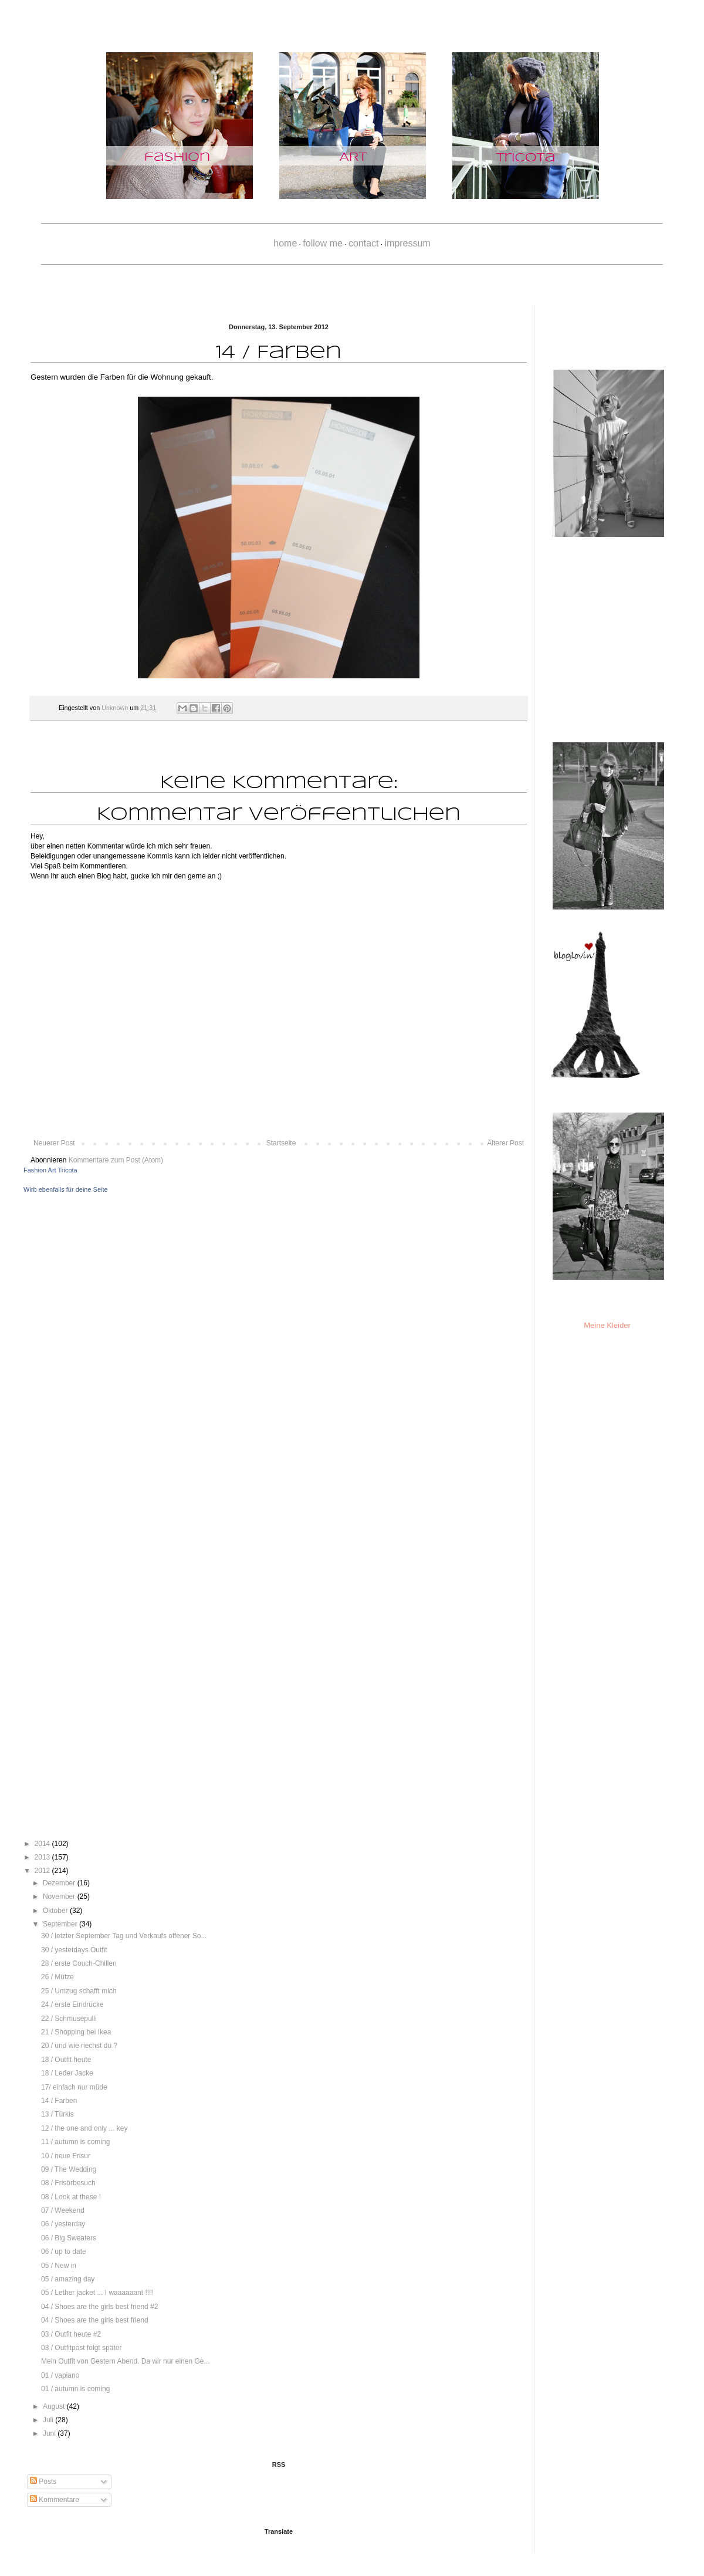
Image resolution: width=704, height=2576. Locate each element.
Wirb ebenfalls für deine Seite (65, 1189)
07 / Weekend (62, 2210)
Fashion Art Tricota (50, 1170)
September (61, 1924)
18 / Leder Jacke (67, 2073)
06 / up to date (63, 2251)
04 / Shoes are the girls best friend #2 (99, 2307)
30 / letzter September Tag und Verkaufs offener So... (124, 1936)
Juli (49, 2420)
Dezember (60, 1883)
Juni (50, 2433)
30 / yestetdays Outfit (74, 1950)
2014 (43, 1844)
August (55, 2406)
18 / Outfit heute (66, 2060)
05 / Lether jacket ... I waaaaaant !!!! (97, 2292)
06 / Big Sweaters (68, 2238)
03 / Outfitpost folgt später (81, 2348)
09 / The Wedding (68, 2169)
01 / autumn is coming (75, 2389)
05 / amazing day (67, 2279)
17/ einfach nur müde (74, 2087)
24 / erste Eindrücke (72, 2004)
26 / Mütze (57, 1977)
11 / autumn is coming (75, 2142)
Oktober (56, 1910)
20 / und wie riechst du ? (79, 2045)
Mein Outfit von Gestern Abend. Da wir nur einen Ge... (125, 2361)
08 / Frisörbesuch (68, 2183)
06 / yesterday (63, 2224)
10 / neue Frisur (65, 2156)
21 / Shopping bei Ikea (76, 2032)
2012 (43, 1871)
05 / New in (58, 2265)
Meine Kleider (607, 1325)
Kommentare (54, 2500)
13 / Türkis (57, 2114)
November (60, 1896)
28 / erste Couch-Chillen (79, 1963)
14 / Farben (59, 2101)
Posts (43, 2481)
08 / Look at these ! (71, 2197)
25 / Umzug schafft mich (79, 1991)
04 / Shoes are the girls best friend (94, 2320)
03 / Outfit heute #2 (71, 2334)
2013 (43, 1857)
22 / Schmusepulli (69, 2018)
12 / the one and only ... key (84, 2128)
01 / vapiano (60, 2375)
